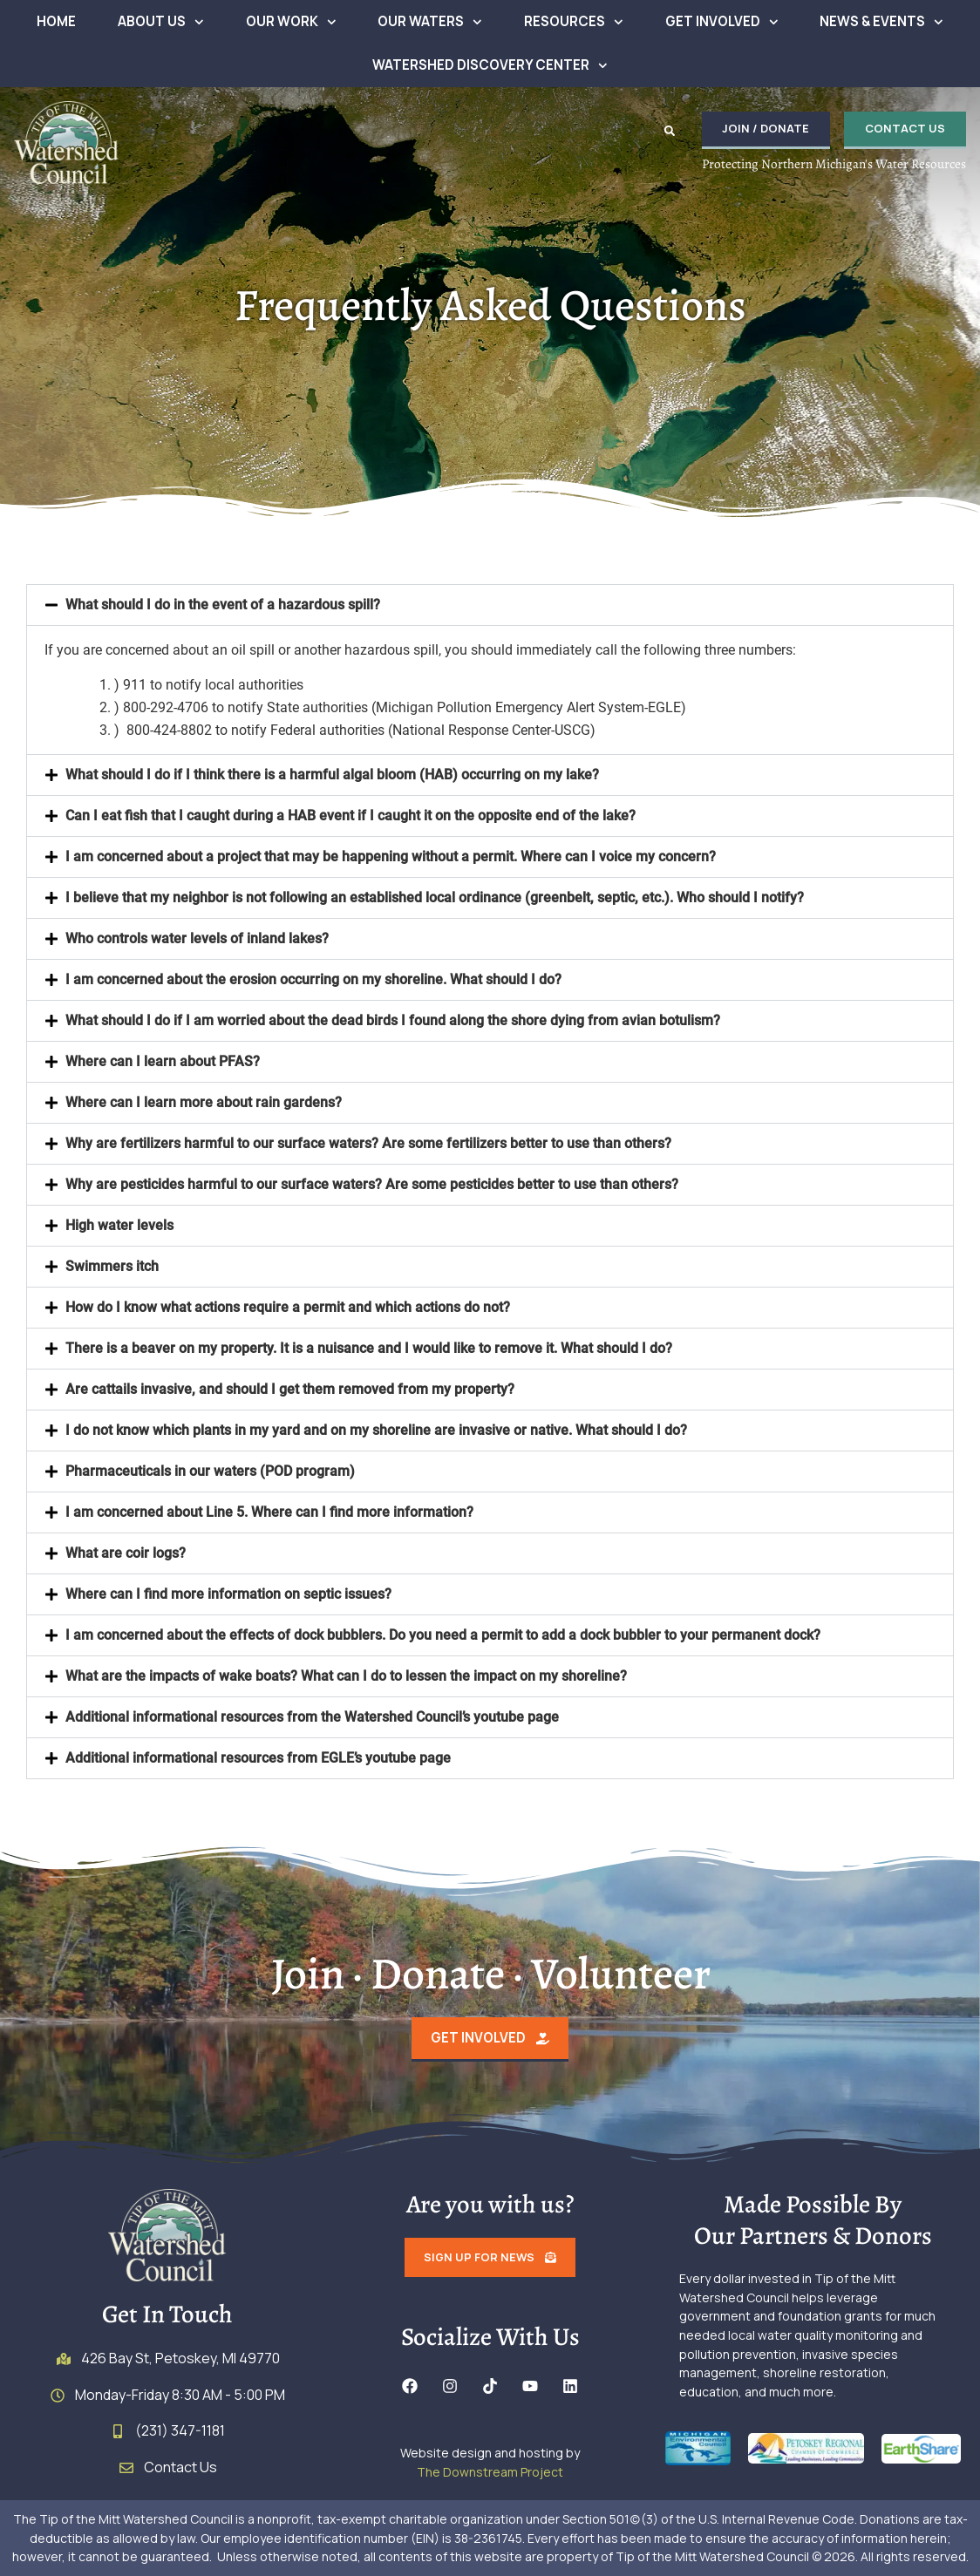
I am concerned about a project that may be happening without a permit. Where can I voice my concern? (390, 856)
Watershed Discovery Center (490, 65)
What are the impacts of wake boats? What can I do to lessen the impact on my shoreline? (346, 1676)
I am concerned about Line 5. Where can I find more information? (269, 1512)
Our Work (291, 22)
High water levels (119, 1225)
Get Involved (722, 22)
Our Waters (430, 22)
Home (56, 21)
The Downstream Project (490, 2472)
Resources (573, 22)
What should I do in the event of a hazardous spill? (222, 604)
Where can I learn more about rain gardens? (203, 1102)
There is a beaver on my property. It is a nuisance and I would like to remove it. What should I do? (368, 1348)
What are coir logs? (125, 1553)
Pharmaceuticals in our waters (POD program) (210, 1471)
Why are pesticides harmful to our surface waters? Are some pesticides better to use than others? (371, 1184)
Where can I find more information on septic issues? (228, 1594)
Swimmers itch (112, 1266)
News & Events (881, 22)
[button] (669, 131)
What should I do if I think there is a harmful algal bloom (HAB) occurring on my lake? (332, 774)
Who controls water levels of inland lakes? (197, 938)
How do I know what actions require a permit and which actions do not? (287, 1307)
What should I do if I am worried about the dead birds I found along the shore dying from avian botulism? (392, 1020)
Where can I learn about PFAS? (162, 1061)
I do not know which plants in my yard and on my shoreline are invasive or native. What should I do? (376, 1430)
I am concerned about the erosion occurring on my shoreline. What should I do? (313, 979)
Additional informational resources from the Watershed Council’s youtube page (312, 1717)
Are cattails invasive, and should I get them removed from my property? (289, 1389)
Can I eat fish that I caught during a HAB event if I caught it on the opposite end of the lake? (350, 815)
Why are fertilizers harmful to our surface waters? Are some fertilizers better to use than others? (368, 1143)
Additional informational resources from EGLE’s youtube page (258, 1758)
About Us (161, 22)
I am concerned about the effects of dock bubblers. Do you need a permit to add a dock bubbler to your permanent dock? (442, 1635)
